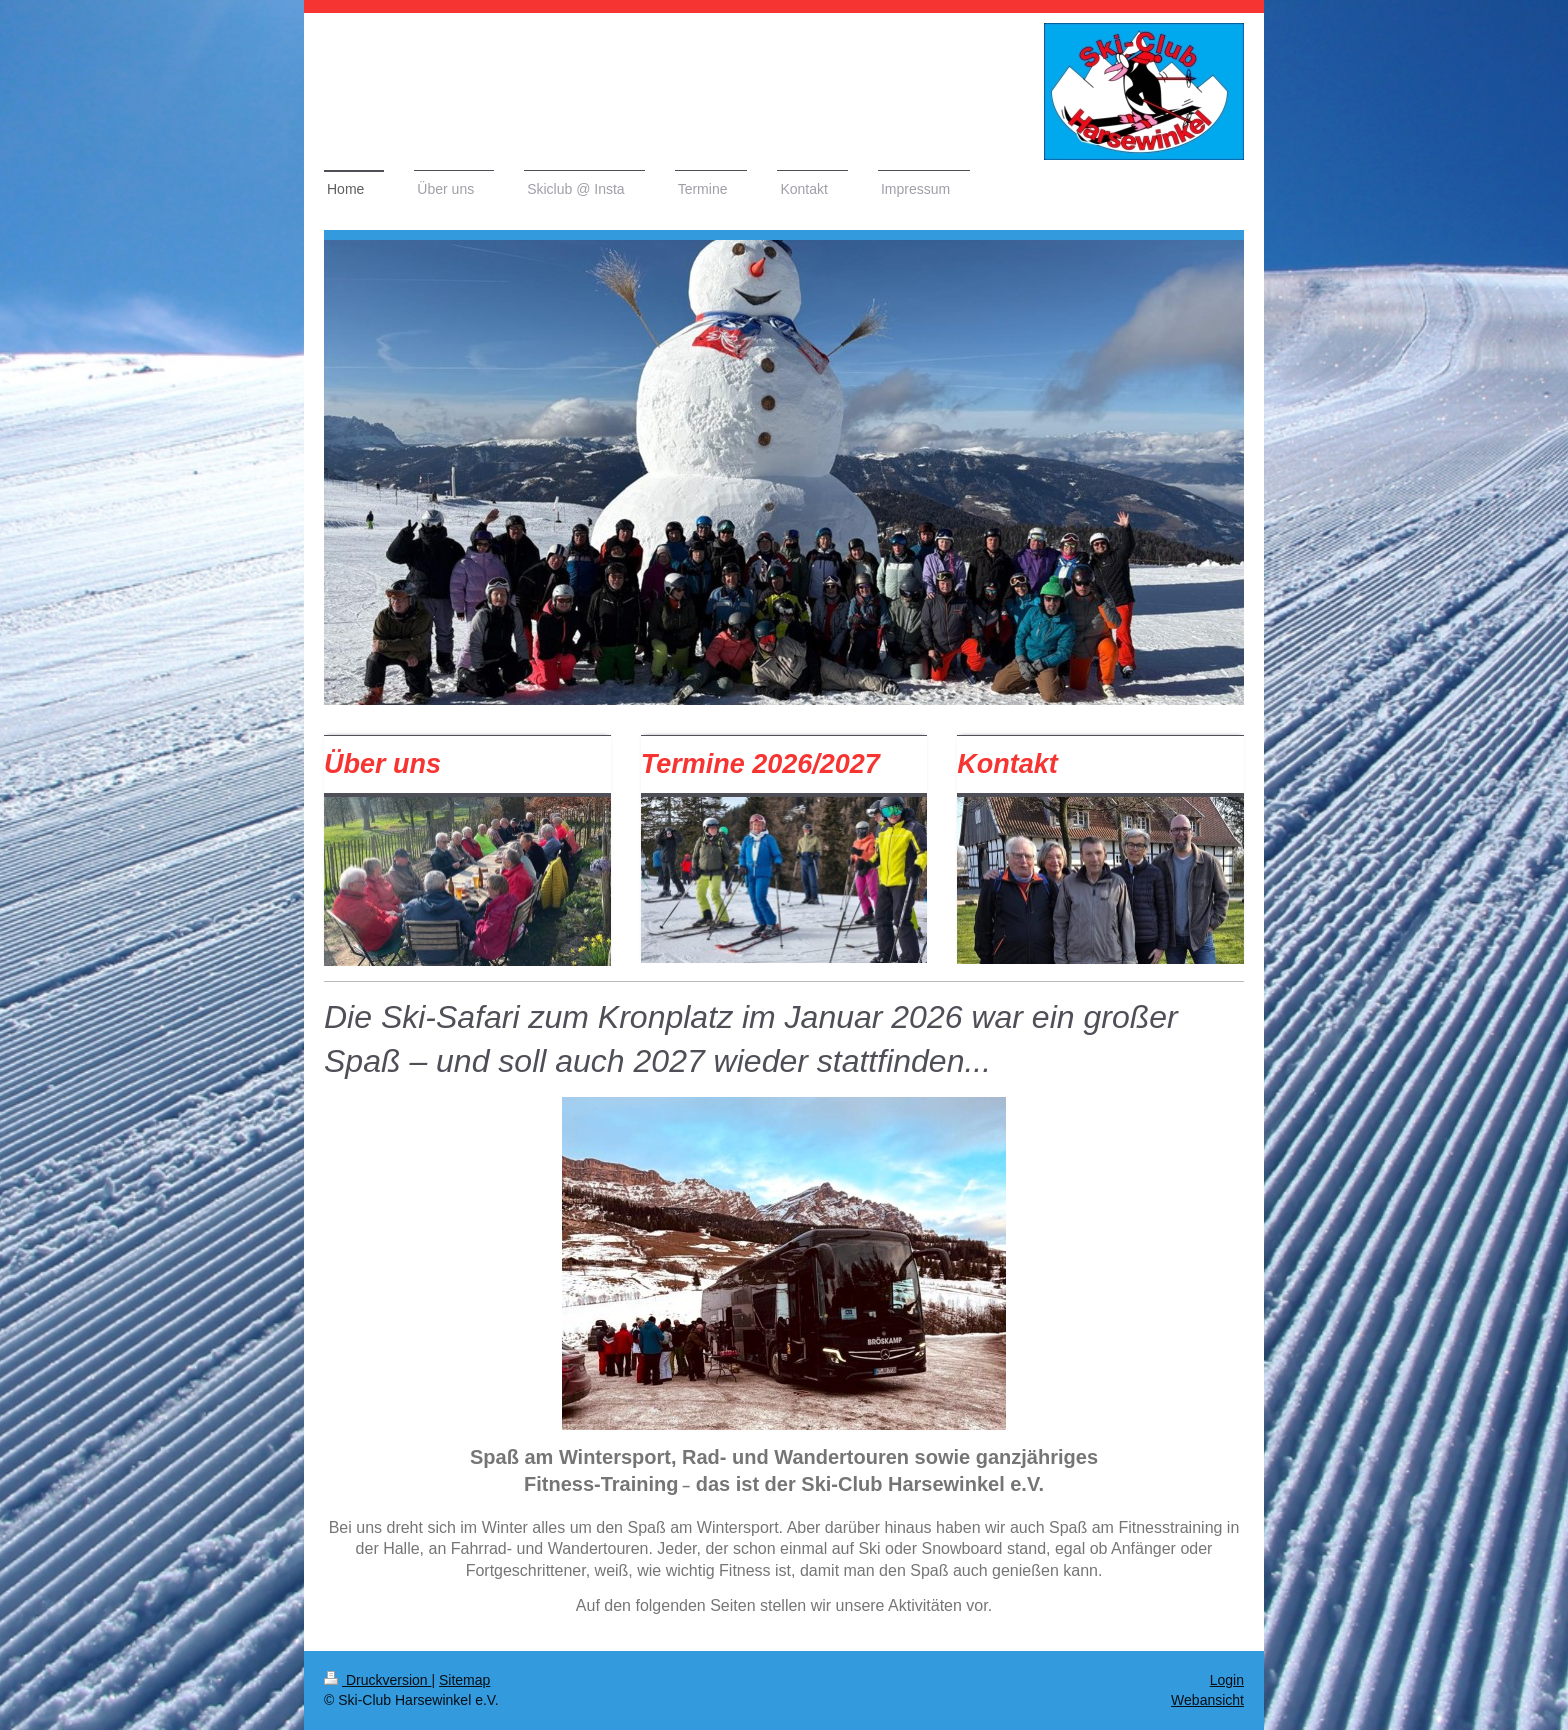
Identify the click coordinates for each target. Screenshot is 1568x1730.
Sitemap (464, 1680)
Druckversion (377, 1680)
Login (1227, 1680)
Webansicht (1207, 1700)
